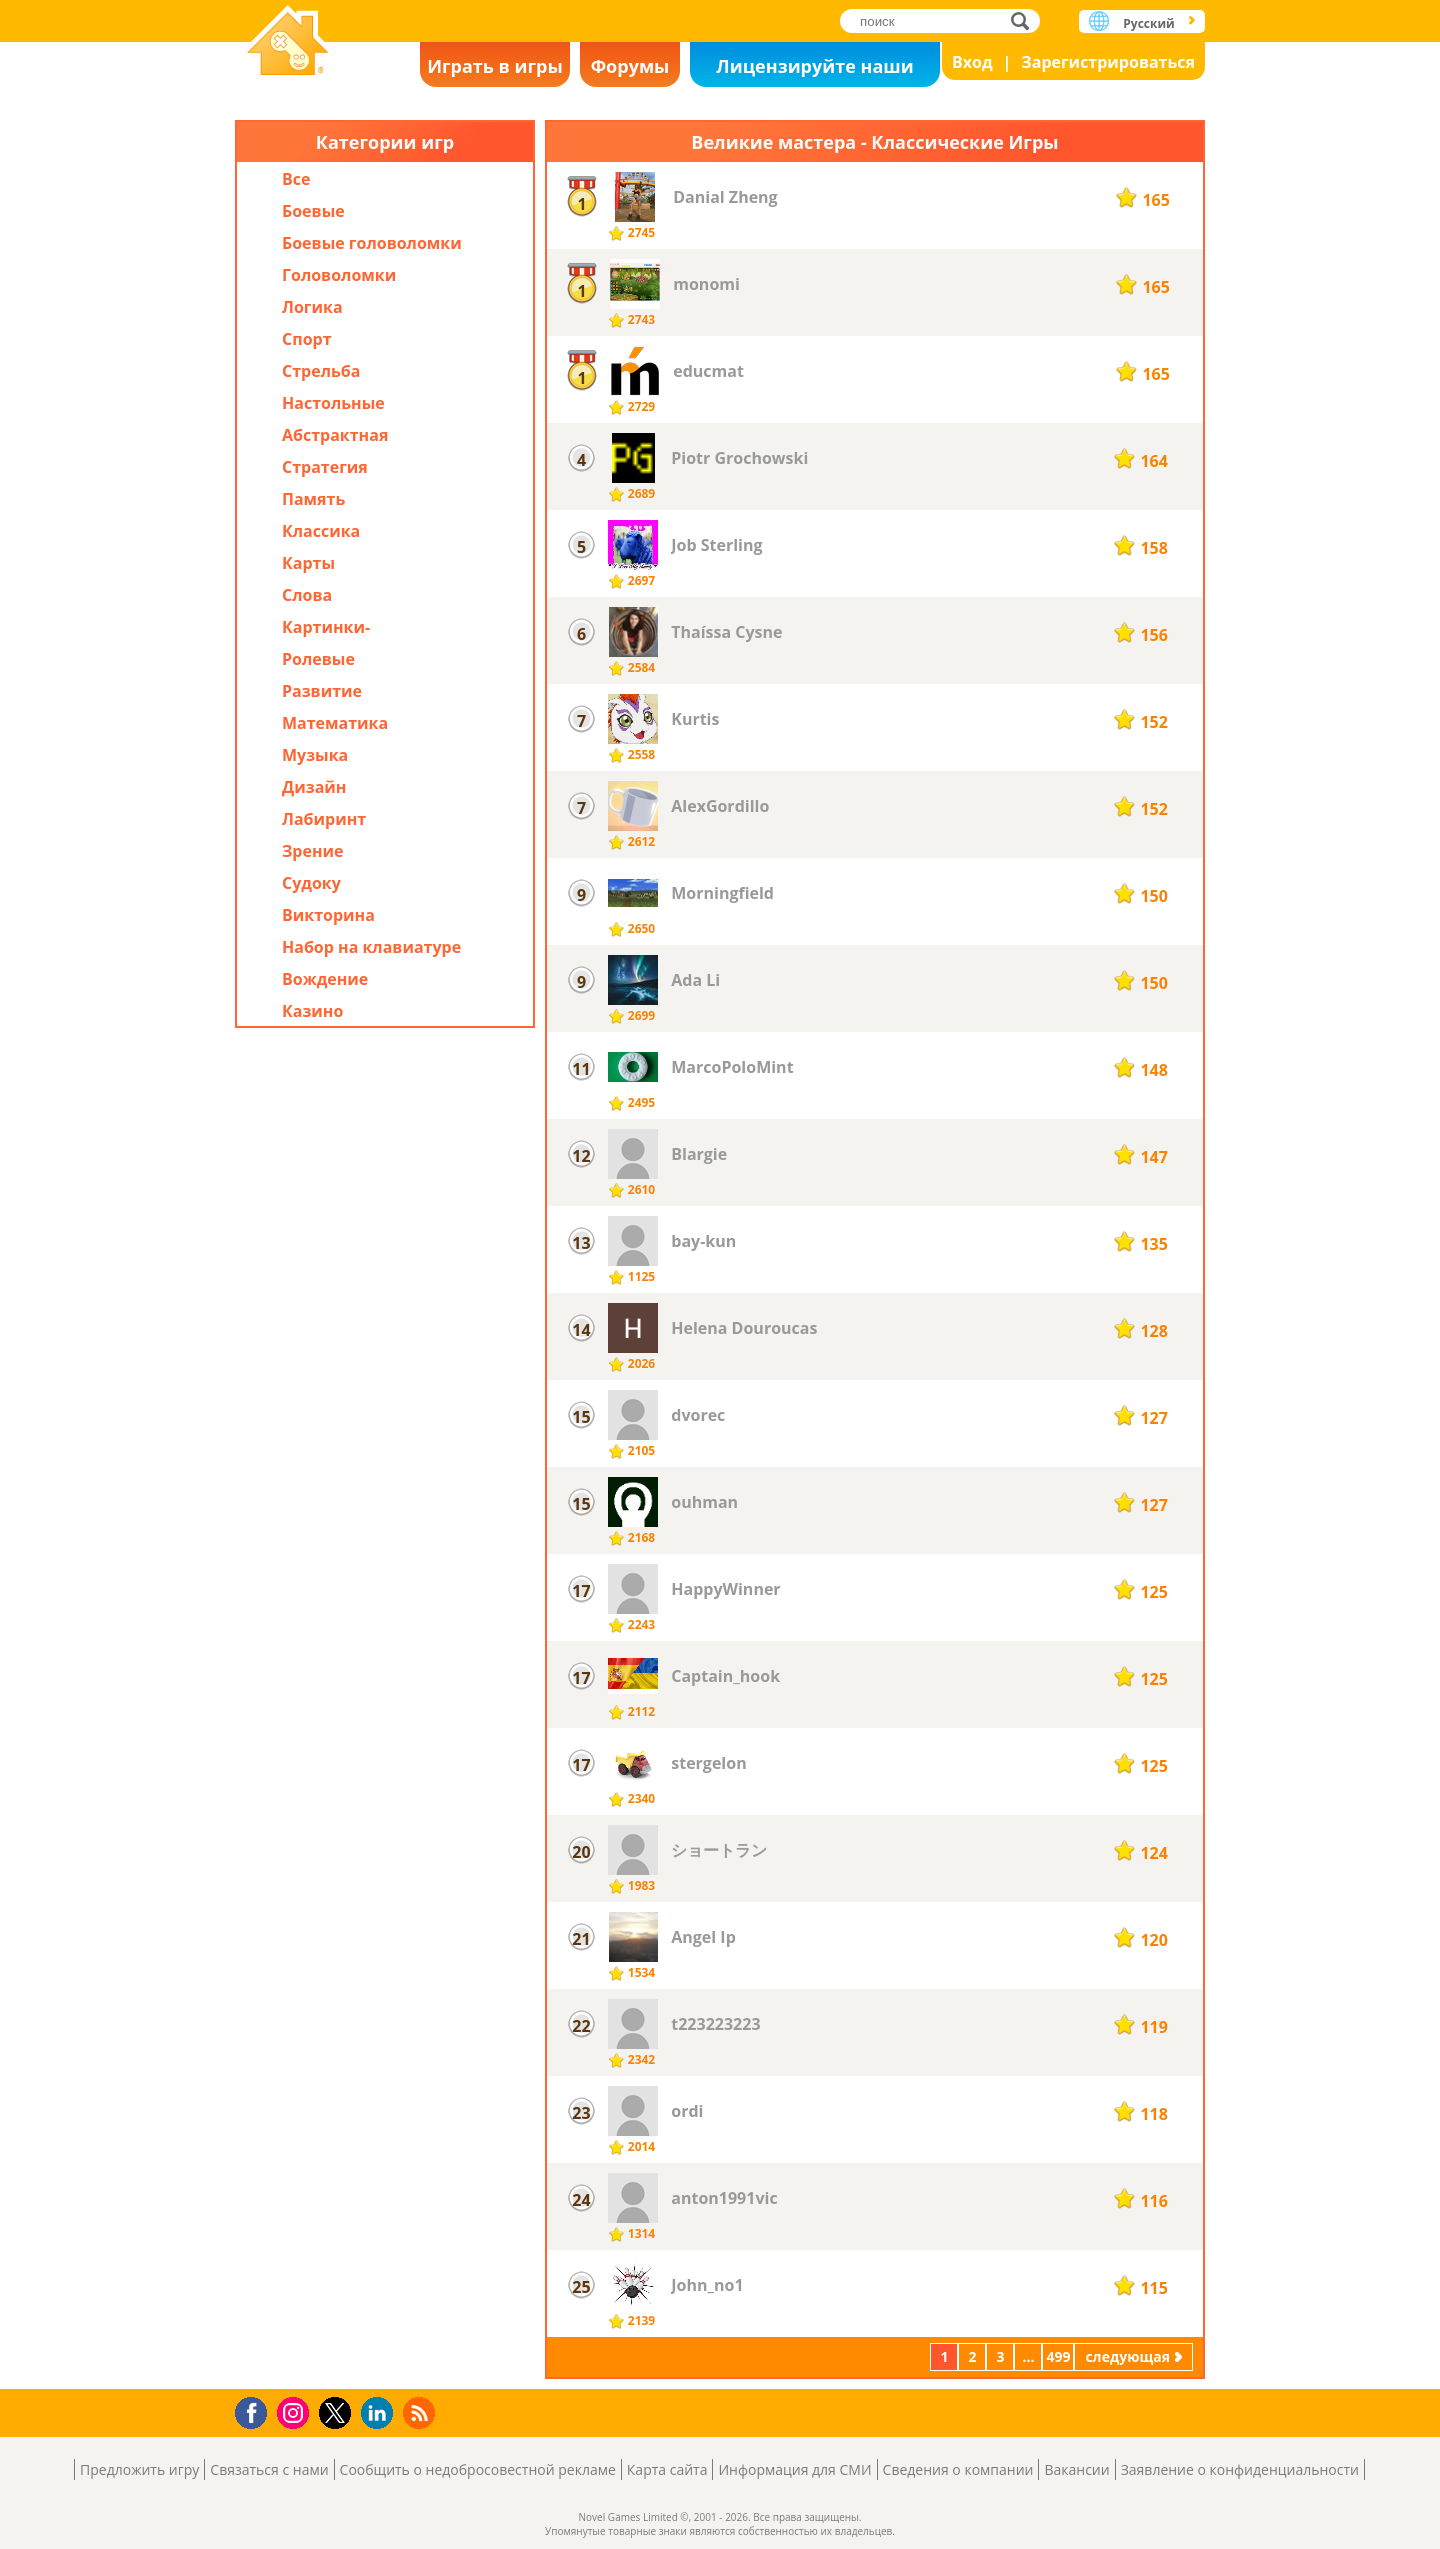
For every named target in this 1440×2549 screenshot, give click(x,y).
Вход (972, 62)
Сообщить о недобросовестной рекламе (478, 2469)
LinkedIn (380, 2413)
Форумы (630, 66)
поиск (1025, 20)
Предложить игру (139, 2469)
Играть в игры (495, 66)
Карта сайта (667, 2469)
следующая (1127, 2356)
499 (1058, 2356)
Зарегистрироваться (1108, 62)
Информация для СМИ (794, 2469)
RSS (421, 2412)
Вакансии (1076, 2469)
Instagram (296, 2411)
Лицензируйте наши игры (814, 70)
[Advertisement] (385, 1469)
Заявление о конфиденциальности (1240, 2469)
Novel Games (288, 42)
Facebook (256, 2410)
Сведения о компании (958, 2469)
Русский (1148, 23)
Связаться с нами (269, 2469)
